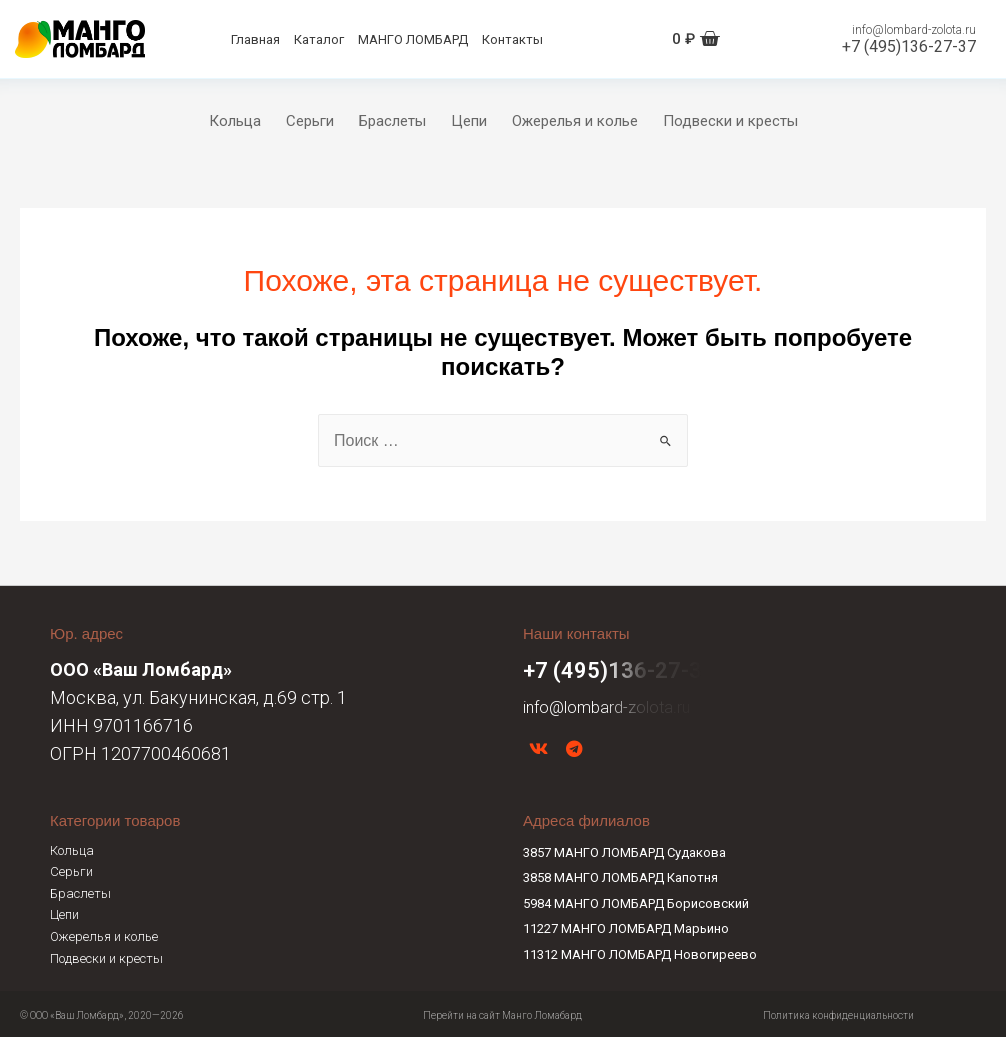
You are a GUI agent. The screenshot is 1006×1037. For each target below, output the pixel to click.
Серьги (310, 121)
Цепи (469, 121)
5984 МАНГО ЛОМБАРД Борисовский (636, 899)
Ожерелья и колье (575, 121)
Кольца (235, 121)
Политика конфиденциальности (838, 1011)
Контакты (512, 39)
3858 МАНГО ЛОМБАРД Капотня (620, 873)
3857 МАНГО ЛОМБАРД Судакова (624, 848)
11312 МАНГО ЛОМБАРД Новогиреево (640, 950)
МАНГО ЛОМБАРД (413, 39)
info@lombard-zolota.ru (914, 30)
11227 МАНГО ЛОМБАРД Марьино (626, 924)
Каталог (319, 39)
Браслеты (392, 121)
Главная (255, 39)
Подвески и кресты (730, 121)
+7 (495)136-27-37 (909, 46)
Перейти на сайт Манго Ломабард (502, 1011)
